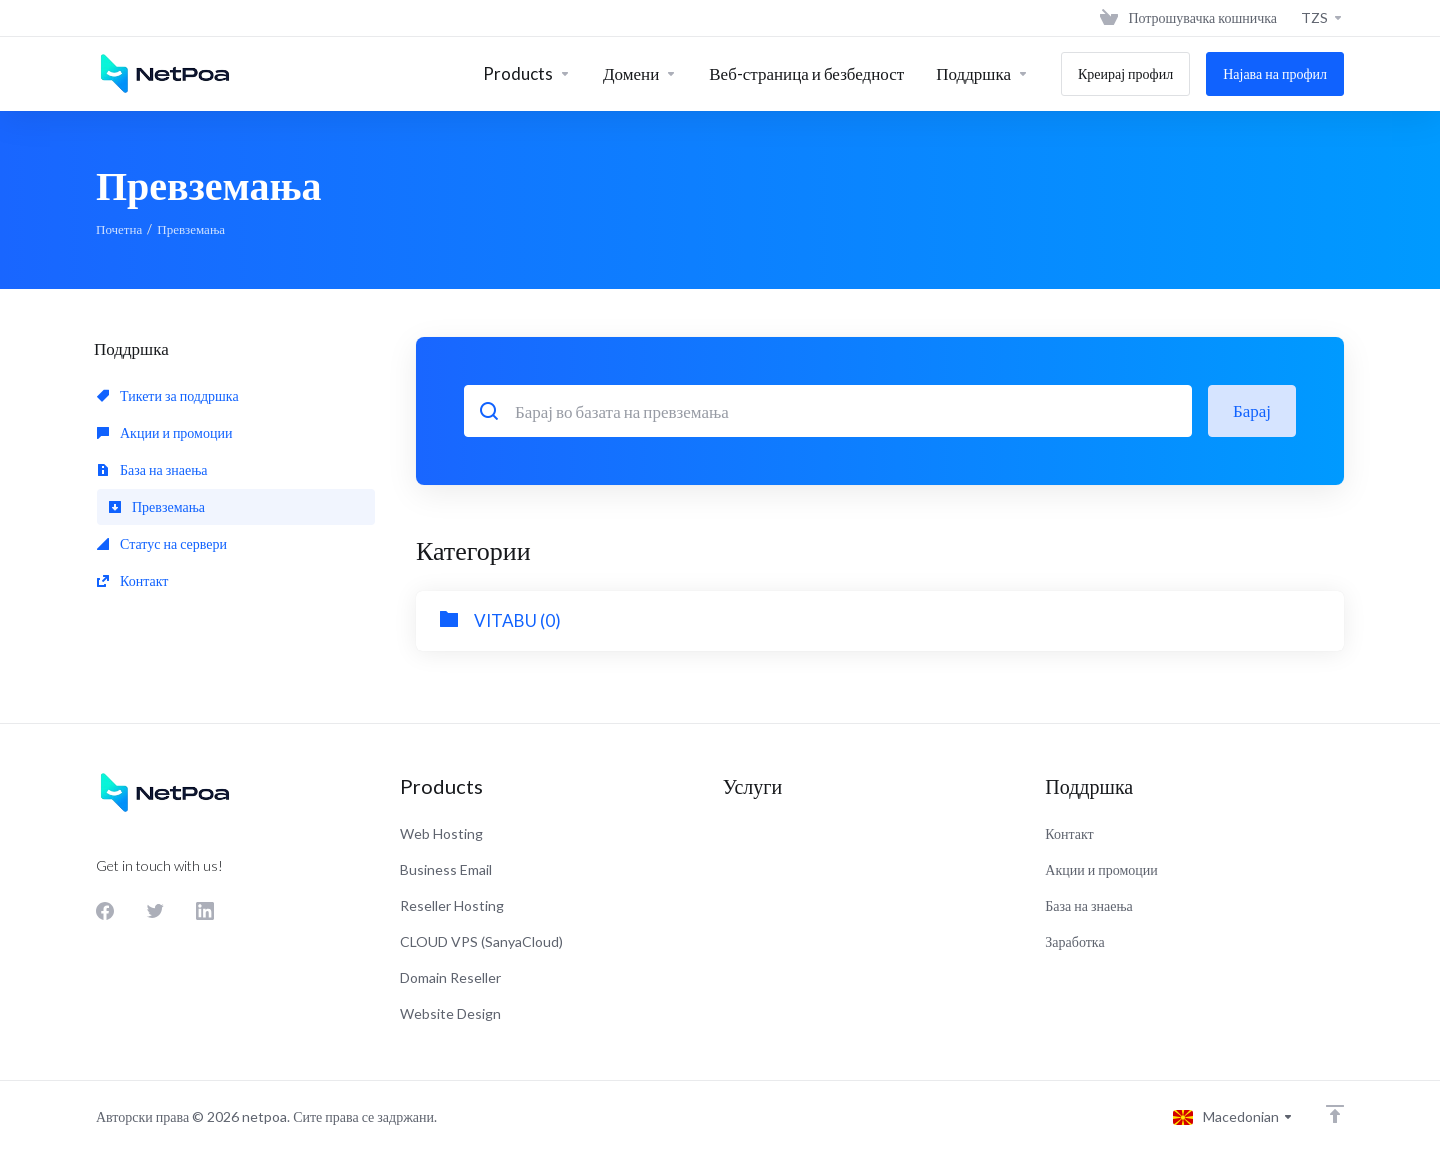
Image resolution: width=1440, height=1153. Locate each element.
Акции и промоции (164, 432)
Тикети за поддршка (168, 395)
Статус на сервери (162, 543)
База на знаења (152, 469)
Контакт (132, 580)
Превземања (157, 506)
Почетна (119, 229)
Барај (1252, 410)
